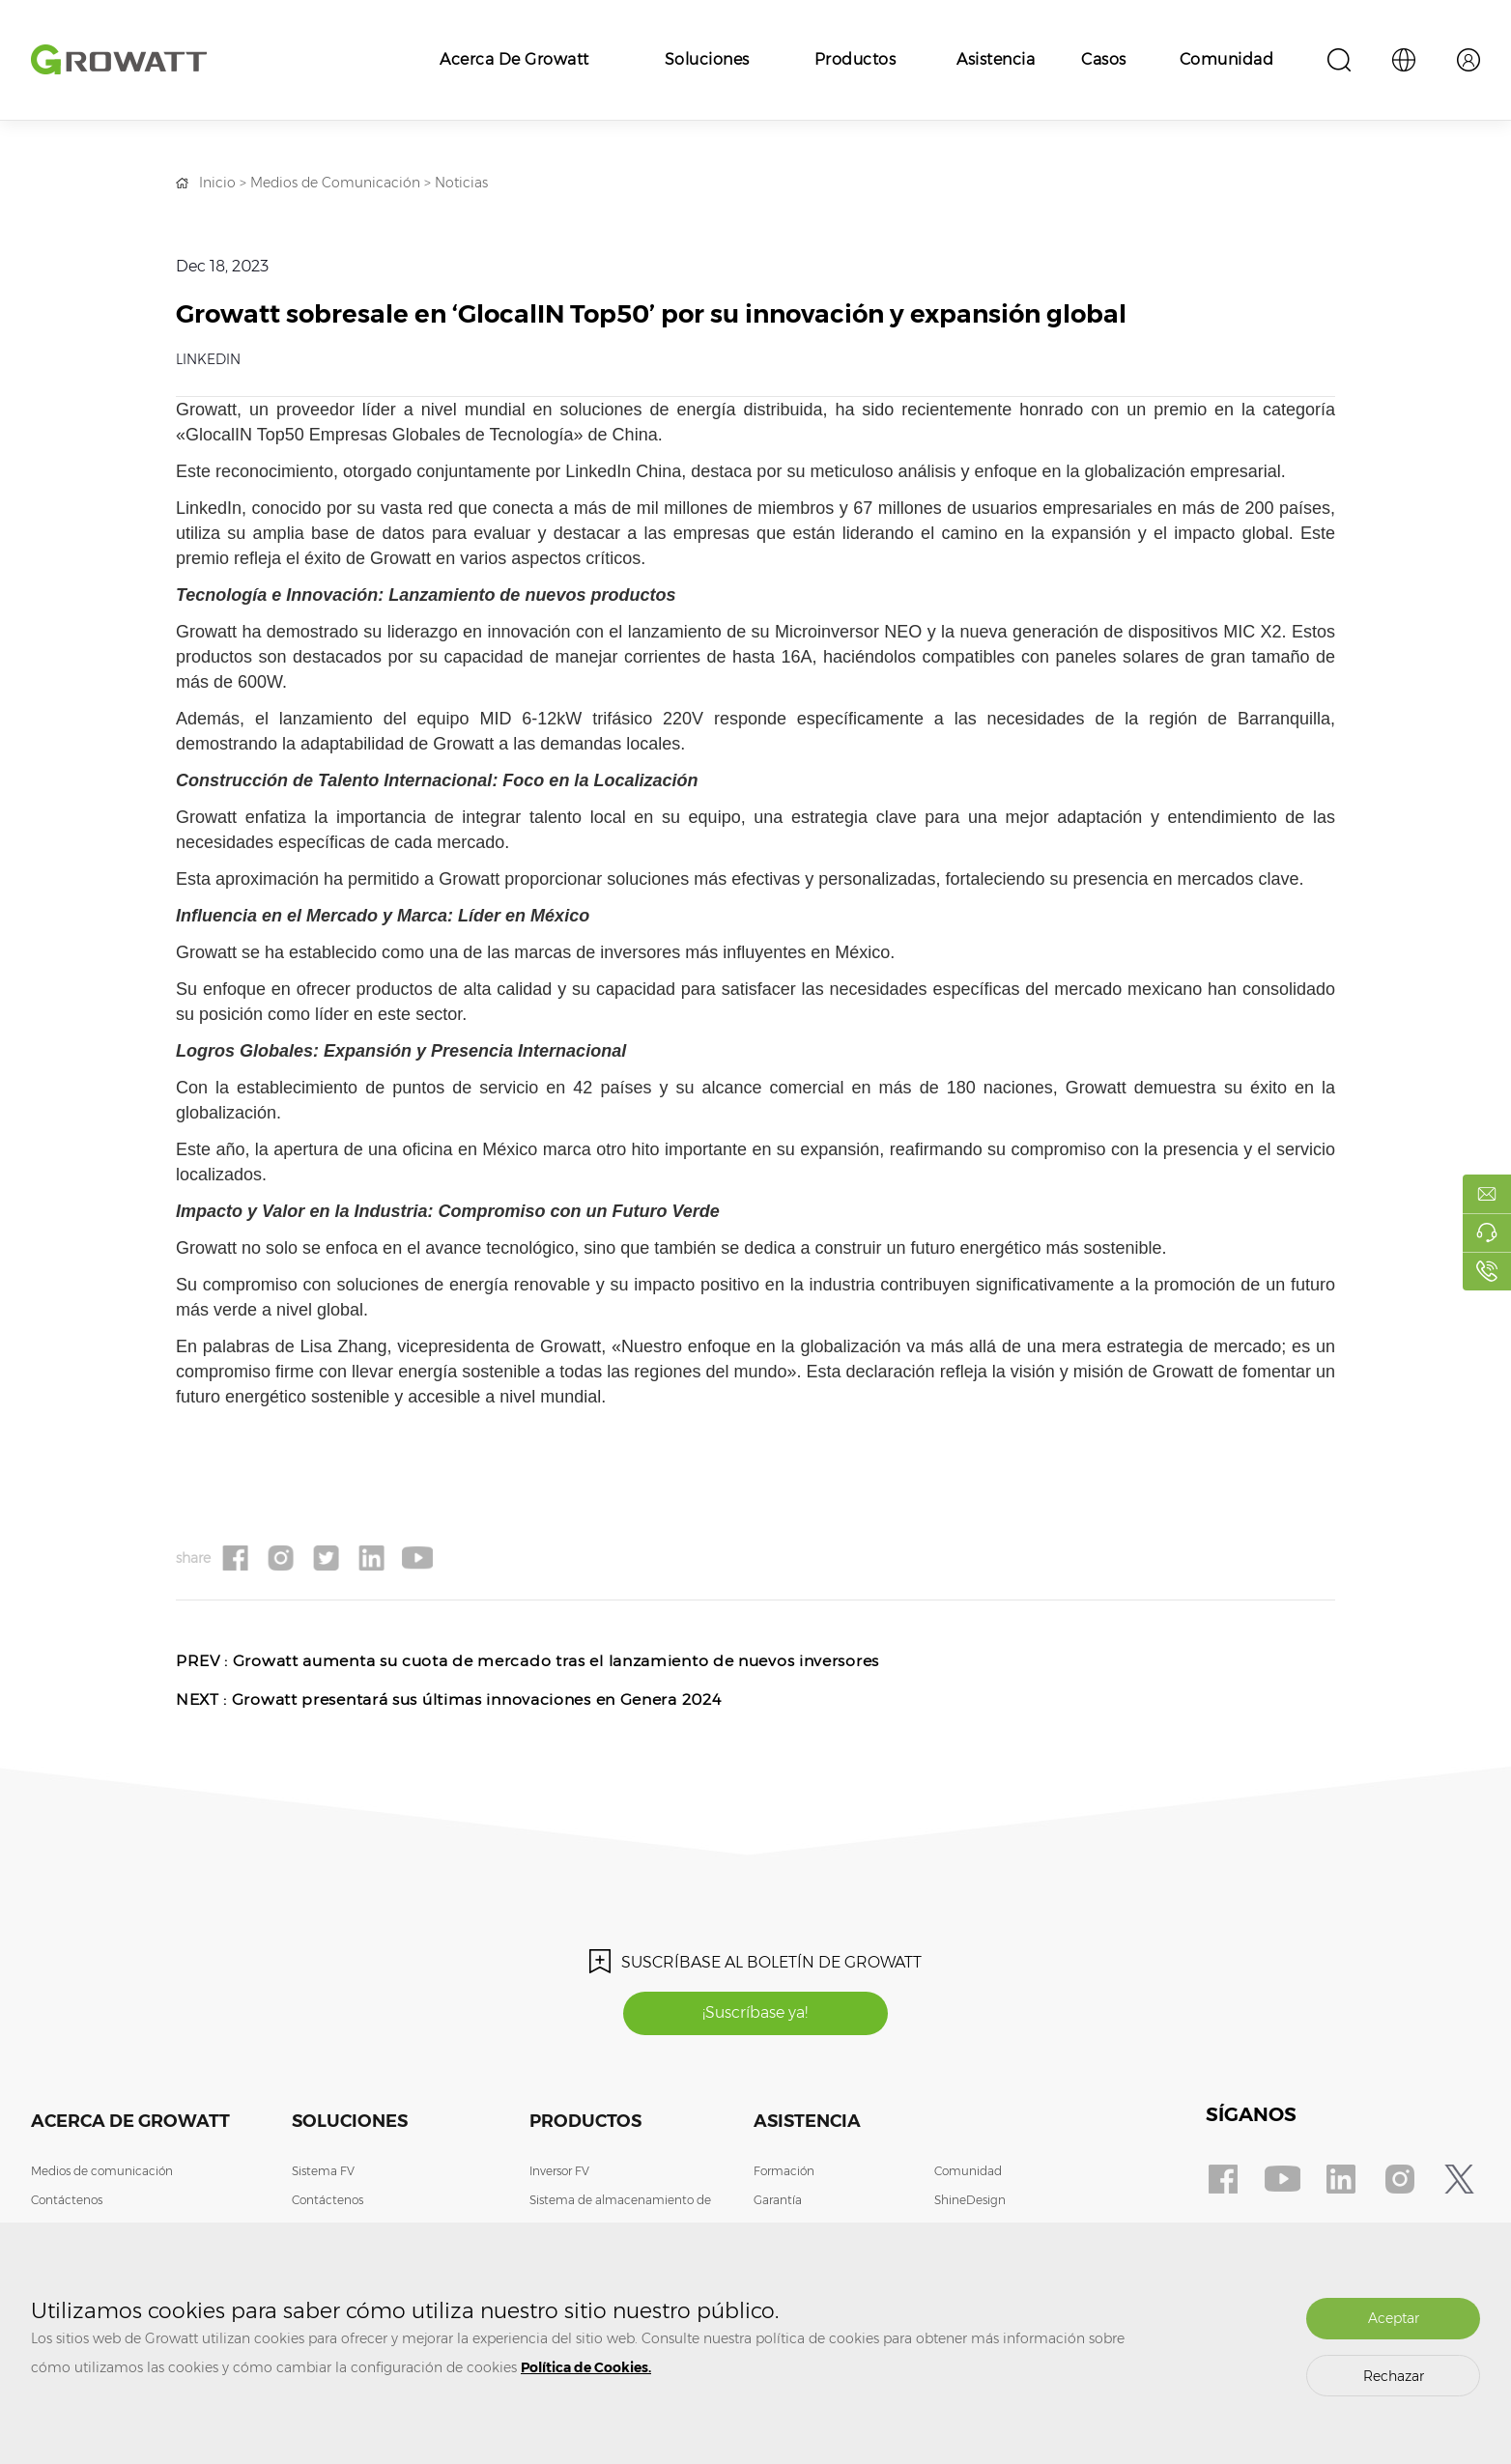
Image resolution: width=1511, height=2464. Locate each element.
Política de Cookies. (586, 2367)
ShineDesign (970, 2201)
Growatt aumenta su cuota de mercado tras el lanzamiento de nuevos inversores (557, 1661)
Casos (1103, 59)
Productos (855, 59)
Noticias (461, 182)
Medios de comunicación (102, 2172)
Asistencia (995, 59)
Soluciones (707, 59)
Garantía (778, 2201)
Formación (784, 2172)
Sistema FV (323, 2172)
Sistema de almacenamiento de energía (620, 2215)
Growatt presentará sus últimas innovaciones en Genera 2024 (478, 1699)
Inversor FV (559, 2172)
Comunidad (1227, 59)
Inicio (217, 182)
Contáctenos (66, 2201)
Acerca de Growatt (514, 59)
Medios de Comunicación (335, 182)
